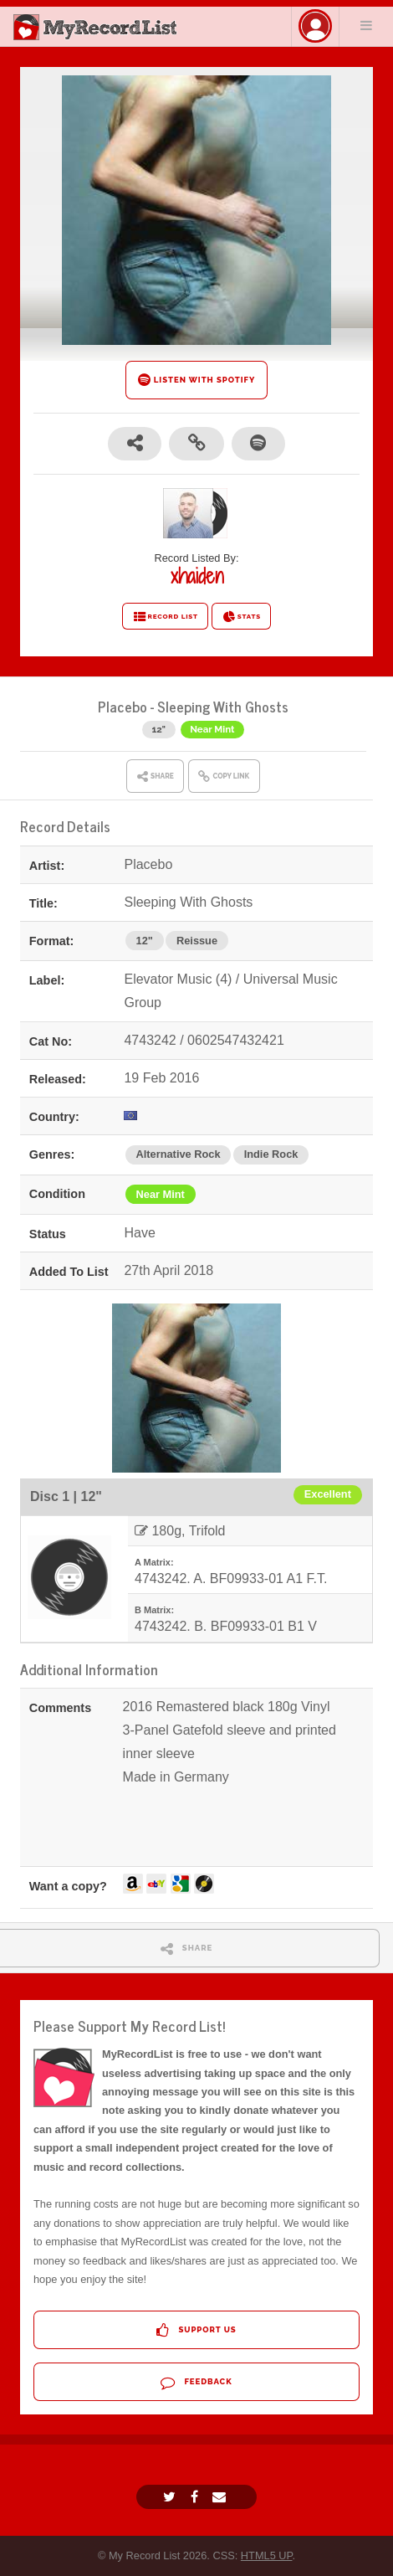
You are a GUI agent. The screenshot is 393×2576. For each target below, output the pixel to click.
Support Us (196, 2330)
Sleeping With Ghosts (222, 706)
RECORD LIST (165, 617)
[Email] (221, 2497)
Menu (366, 25)
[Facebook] (196, 2497)
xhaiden (197, 576)
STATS (241, 617)
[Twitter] (171, 2497)
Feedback (196, 2382)
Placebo (122, 706)
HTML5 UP (267, 2555)
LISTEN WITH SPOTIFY (197, 380)
